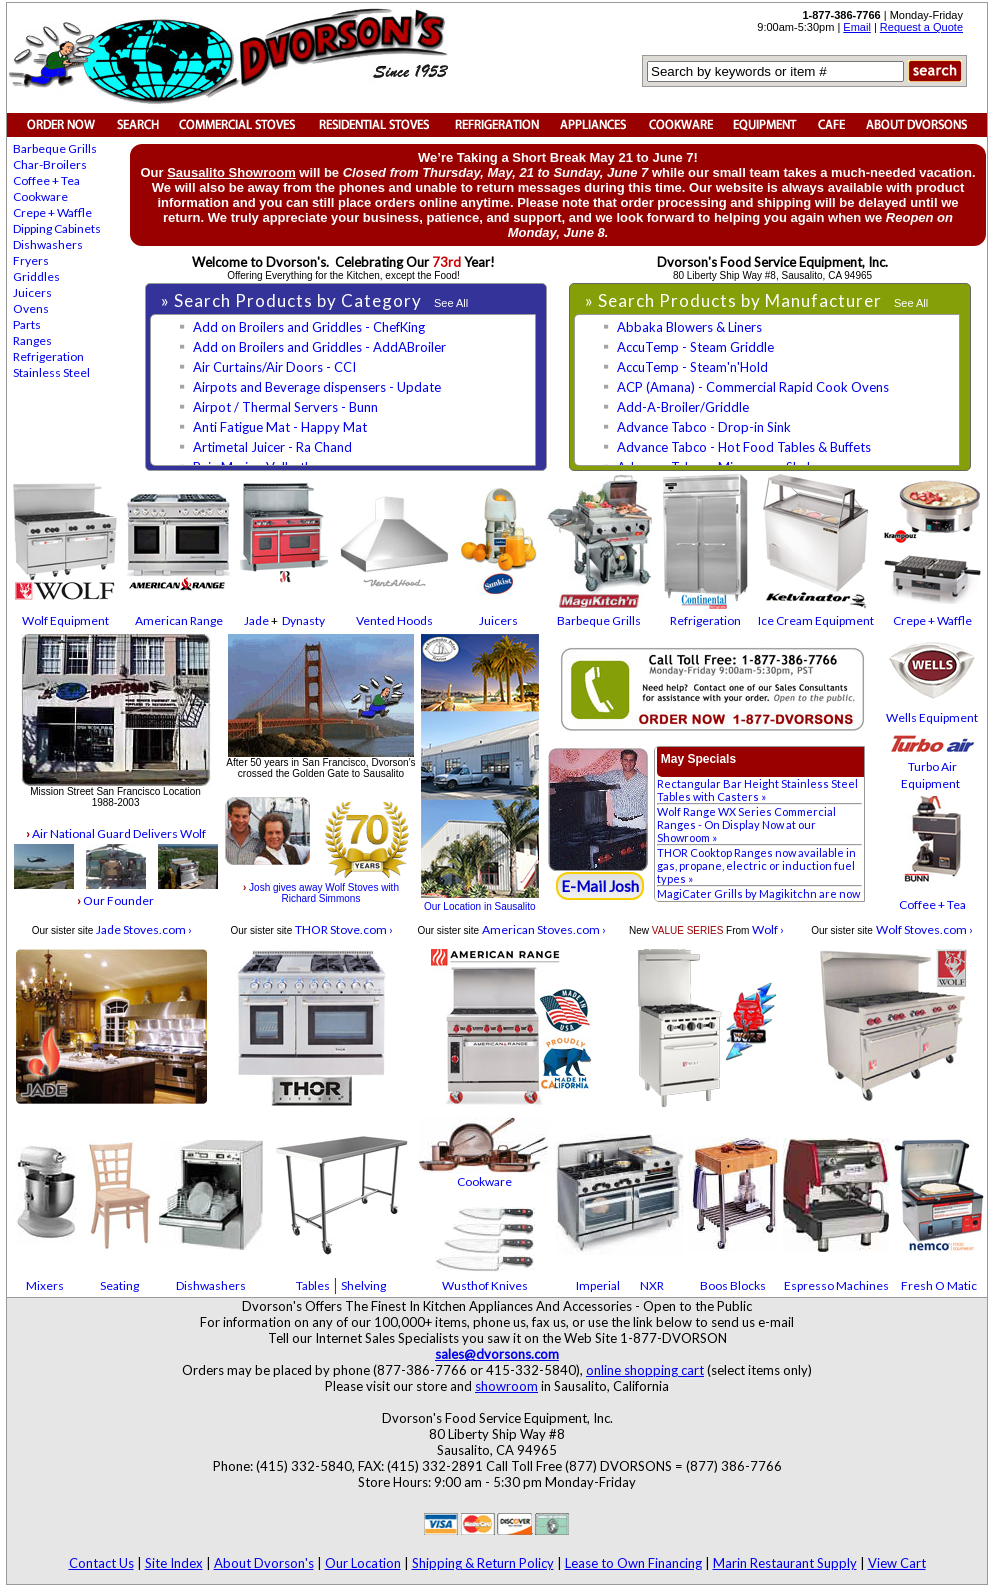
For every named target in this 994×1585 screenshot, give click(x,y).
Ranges (32, 340)
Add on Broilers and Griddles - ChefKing (309, 327)
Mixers (45, 1285)
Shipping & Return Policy (483, 1563)
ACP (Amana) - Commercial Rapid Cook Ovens (753, 387)
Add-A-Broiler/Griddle (683, 407)
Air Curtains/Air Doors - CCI (274, 367)
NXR (652, 1285)
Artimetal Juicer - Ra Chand (272, 447)
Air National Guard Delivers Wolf (116, 833)
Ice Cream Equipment (816, 620)
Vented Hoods (394, 620)
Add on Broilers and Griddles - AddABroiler (319, 347)
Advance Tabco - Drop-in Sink (704, 427)
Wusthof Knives (485, 1285)
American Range (179, 620)
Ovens (31, 308)
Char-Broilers (50, 164)
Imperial (598, 1285)
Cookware (40, 196)
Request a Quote (921, 27)
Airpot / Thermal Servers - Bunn (285, 407)
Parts (27, 324)
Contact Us (101, 1563)
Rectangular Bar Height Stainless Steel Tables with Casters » (757, 790)
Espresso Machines (836, 1285)
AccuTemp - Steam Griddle (695, 347)
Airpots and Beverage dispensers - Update (317, 387)
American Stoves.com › (544, 929)
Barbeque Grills (55, 148)
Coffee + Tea (46, 180)
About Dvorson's (264, 1563)
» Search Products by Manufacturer (735, 300)
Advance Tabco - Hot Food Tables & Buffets (744, 447)
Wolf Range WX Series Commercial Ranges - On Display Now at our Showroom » (746, 824)
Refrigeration (48, 356)
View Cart (897, 1563)
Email (857, 27)
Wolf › (768, 929)
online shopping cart (645, 1370)
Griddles (36, 276)
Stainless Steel (51, 372)
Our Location (363, 1563)
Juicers (32, 292)
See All (451, 303)
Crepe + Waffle (52, 212)
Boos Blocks (733, 1285)
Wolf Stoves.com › (924, 929)
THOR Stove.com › (344, 929)
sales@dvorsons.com (497, 1354)
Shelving (363, 1285)
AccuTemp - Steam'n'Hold (692, 367)
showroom (506, 1386)
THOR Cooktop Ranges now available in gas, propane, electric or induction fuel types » (756, 865)
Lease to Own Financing (633, 1563)
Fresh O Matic (939, 1285)
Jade (256, 620)
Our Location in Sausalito (480, 906)
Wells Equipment (932, 717)
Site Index (174, 1563)
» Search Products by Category (293, 300)
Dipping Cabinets (57, 228)
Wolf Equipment (65, 620)
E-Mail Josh (600, 886)
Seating (119, 1285)
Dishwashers (48, 244)
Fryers (31, 260)
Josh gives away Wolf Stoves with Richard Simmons (321, 893)
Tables (313, 1285)
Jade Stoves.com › (144, 929)
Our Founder (115, 900)
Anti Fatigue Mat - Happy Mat (280, 427)
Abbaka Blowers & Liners (689, 327)
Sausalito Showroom (231, 172)
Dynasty (303, 620)
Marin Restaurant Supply (785, 1563)
